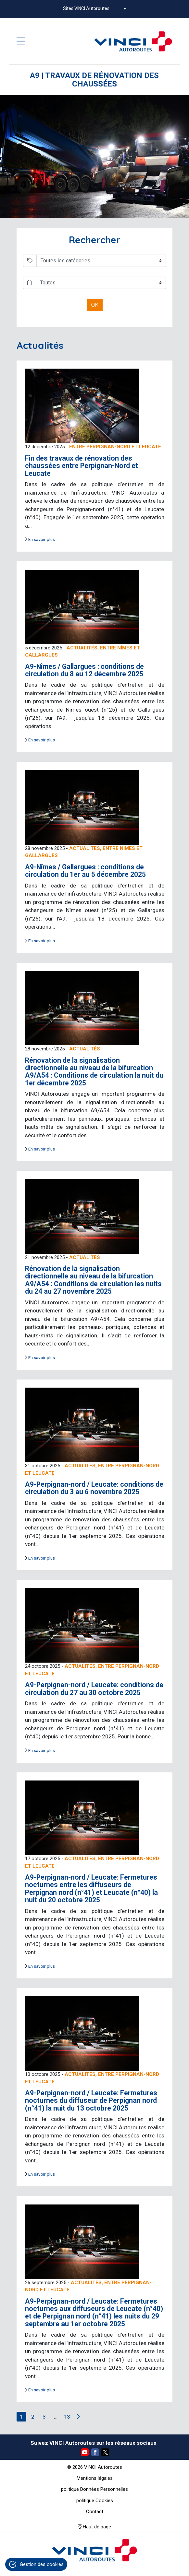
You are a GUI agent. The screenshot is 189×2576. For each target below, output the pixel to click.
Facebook (95, 2452)
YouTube (85, 2452)
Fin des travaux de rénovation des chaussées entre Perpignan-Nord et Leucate (81, 465)
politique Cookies (94, 2500)
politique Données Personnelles (94, 2489)
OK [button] (94, 305)
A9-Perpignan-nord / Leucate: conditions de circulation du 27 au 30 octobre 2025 (94, 1688)
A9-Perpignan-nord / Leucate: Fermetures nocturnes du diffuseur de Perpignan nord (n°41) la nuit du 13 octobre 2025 (91, 2100)
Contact (94, 2511)
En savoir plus (41, 539)
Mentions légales (95, 2478)
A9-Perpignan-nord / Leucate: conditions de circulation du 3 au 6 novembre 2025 (94, 1488)
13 (67, 2416)
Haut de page (97, 2527)
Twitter (105, 2452)
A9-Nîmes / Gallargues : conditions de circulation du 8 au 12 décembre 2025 (84, 670)
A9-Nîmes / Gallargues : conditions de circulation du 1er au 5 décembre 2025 (85, 870)
